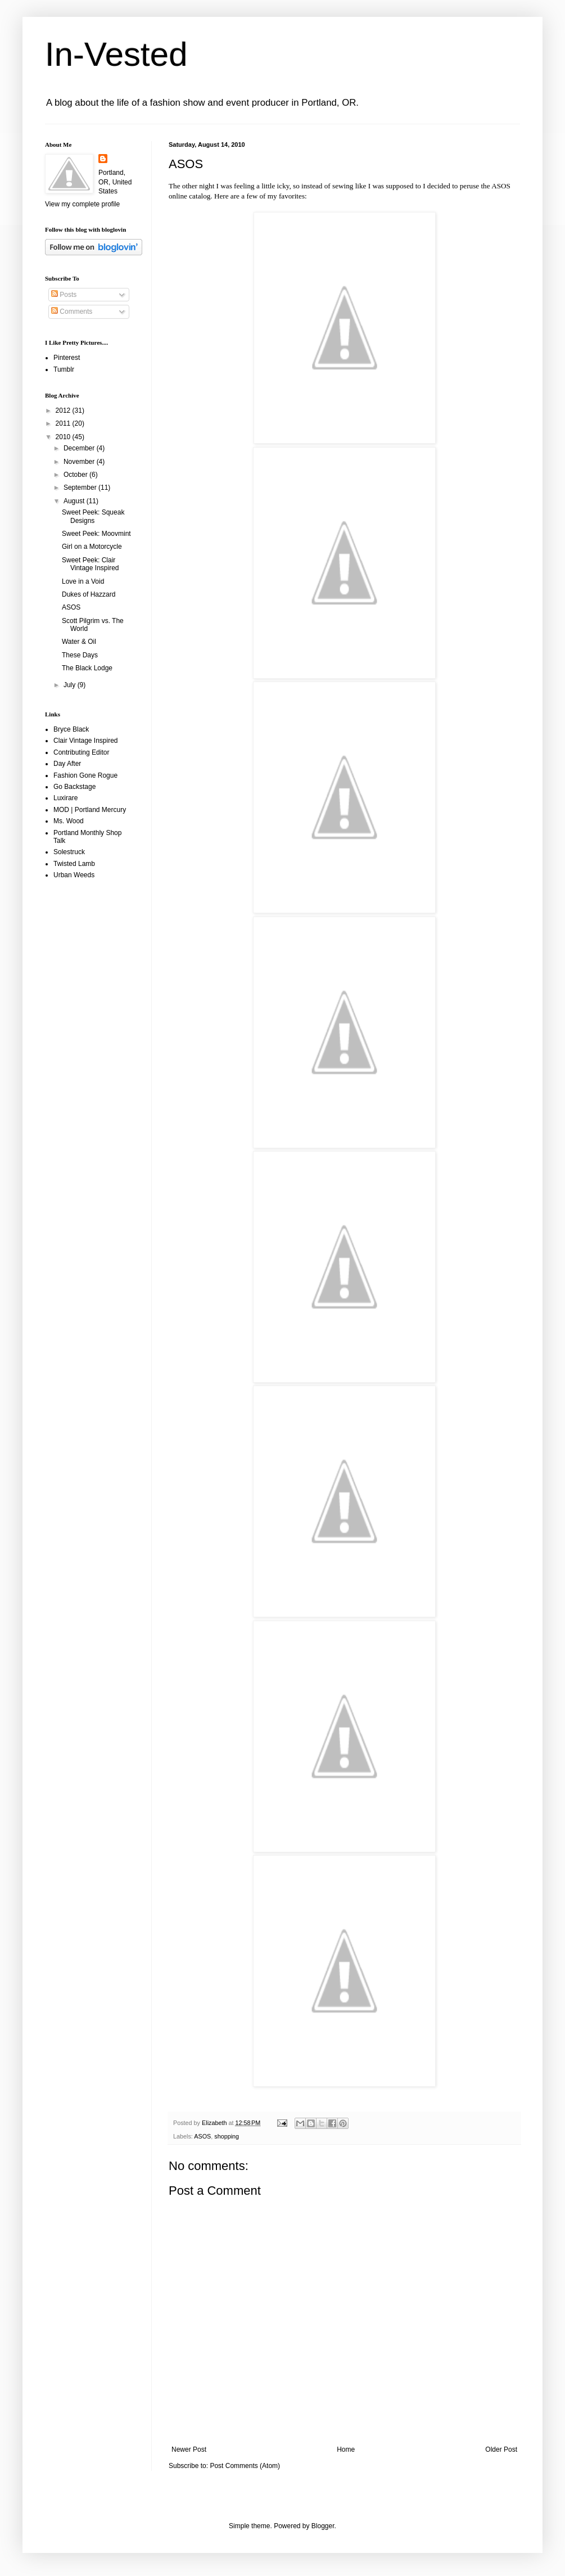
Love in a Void (83, 581)
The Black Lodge (87, 668)
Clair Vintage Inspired (85, 741)
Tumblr (63, 369)
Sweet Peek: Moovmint (96, 534)
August (75, 501)
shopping (226, 2136)
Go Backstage (74, 787)
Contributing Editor (81, 752)
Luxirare (65, 798)
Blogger (323, 2526)
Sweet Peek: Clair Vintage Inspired (90, 564)
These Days (80, 655)
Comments (71, 311)
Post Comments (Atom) (245, 2466)
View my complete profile (82, 204)
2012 (64, 410)
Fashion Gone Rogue (85, 775)
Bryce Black (71, 729)
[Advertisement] (90, 1066)
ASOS (500, 186)
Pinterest (66, 358)
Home (346, 2449)
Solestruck (69, 852)
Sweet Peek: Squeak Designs (93, 516)
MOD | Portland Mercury (89, 810)
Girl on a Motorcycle (92, 547)
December (80, 448)
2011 (64, 423)
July (71, 685)
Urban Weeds (73, 875)
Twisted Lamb (74, 864)
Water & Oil (79, 642)
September (81, 487)
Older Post (501, 2449)
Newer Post (188, 2449)
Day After (67, 764)
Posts (63, 295)
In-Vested (116, 54)
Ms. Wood (68, 821)
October (76, 475)
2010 (64, 437)
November (80, 462)
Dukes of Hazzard (88, 594)
